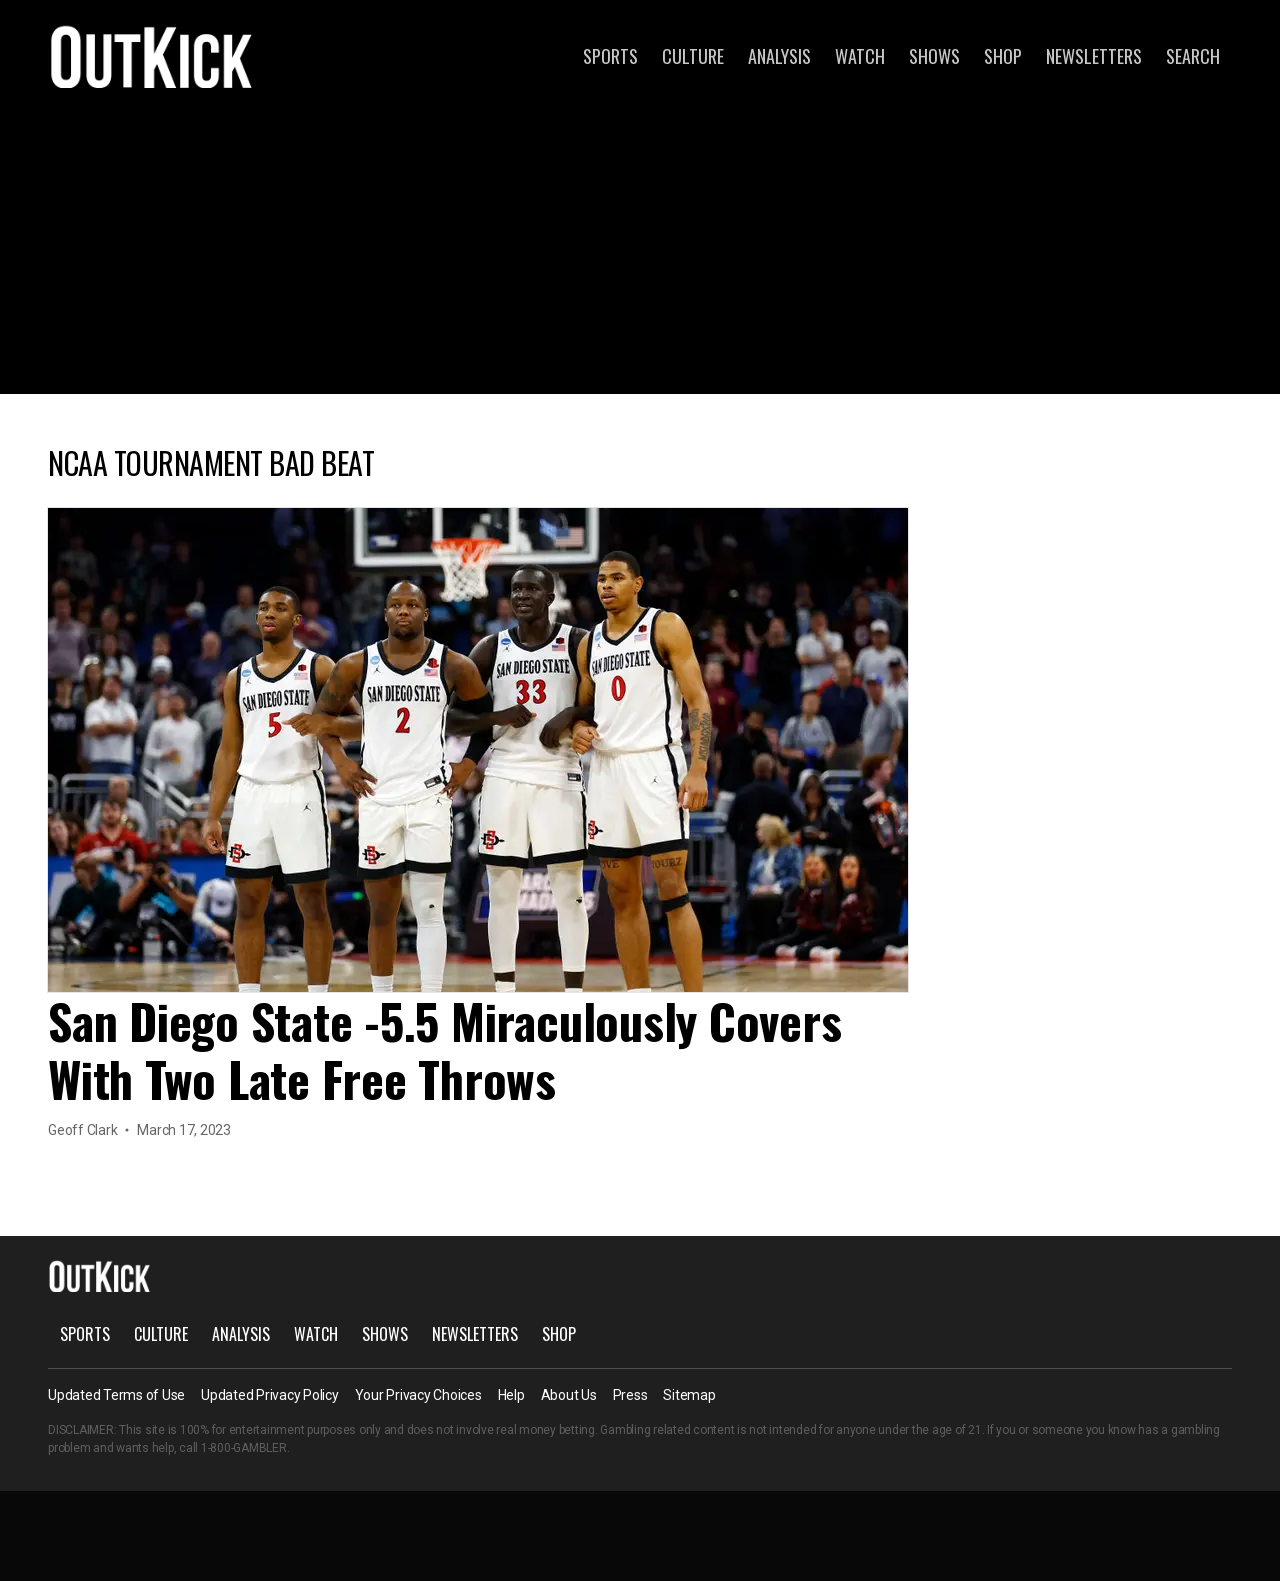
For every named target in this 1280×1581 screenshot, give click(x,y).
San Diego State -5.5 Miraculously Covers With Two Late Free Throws (444, 1049)
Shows (934, 56)
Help (511, 1395)
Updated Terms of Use (116, 1395)
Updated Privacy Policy (270, 1395)
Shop (1003, 56)
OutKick (152, 56)
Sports (610, 56)
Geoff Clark (82, 1130)
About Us (569, 1395)
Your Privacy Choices (418, 1395)
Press (630, 1395)
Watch (860, 56)
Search (1193, 56)
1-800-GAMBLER (244, 1448)
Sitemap (689, 1395)
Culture (693, 56)
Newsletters (1094, 56)
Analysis (779, 56)
